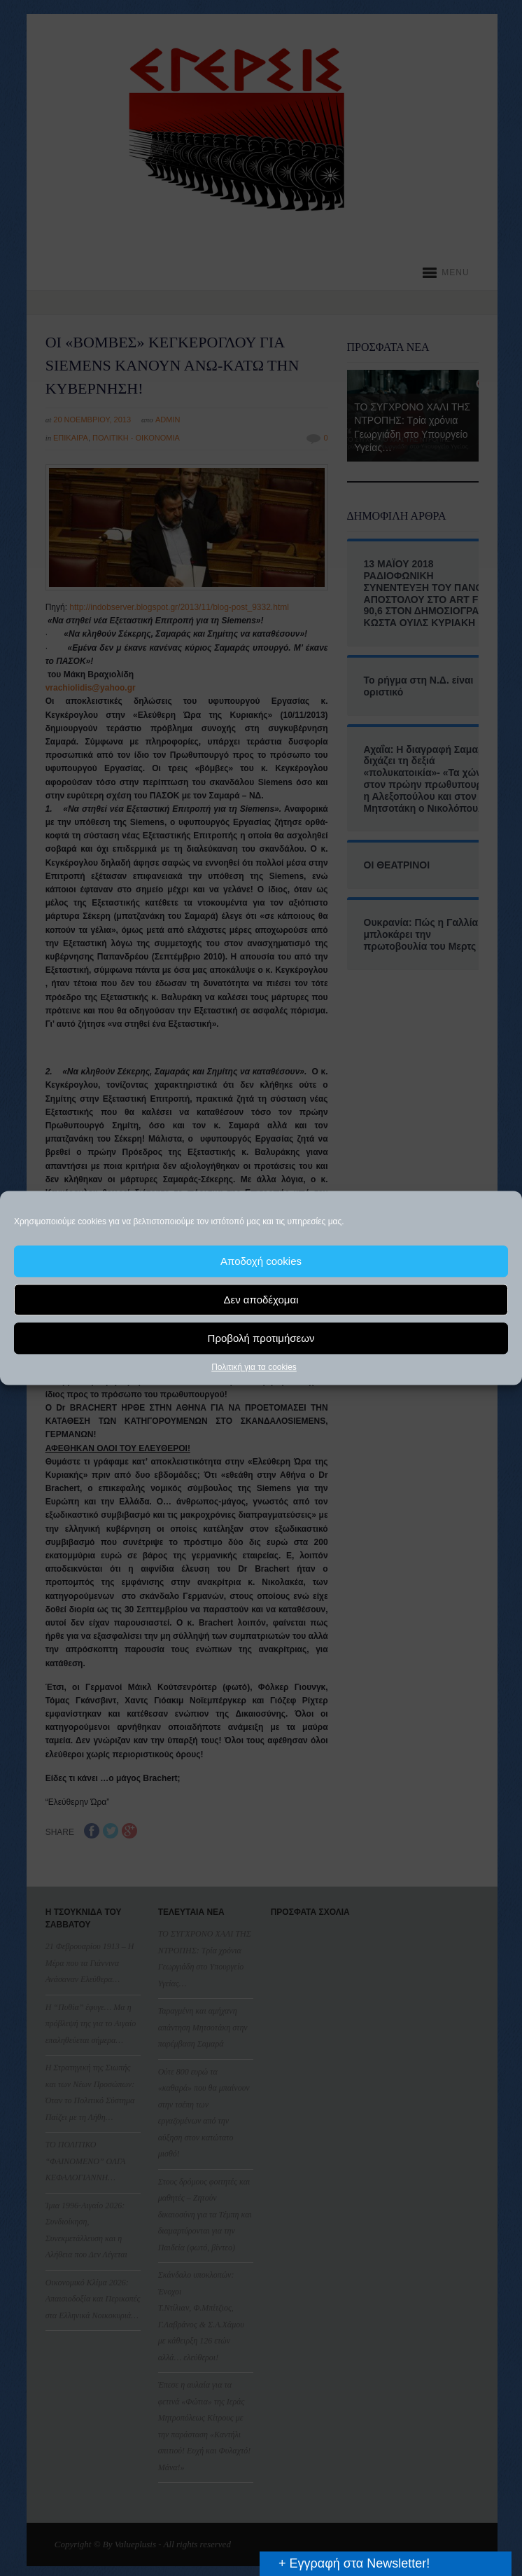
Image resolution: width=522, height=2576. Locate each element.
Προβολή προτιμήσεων (261, 1338)
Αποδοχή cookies (261, 1261)
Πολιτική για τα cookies (254, 1367)
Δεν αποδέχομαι (260, 1300)
